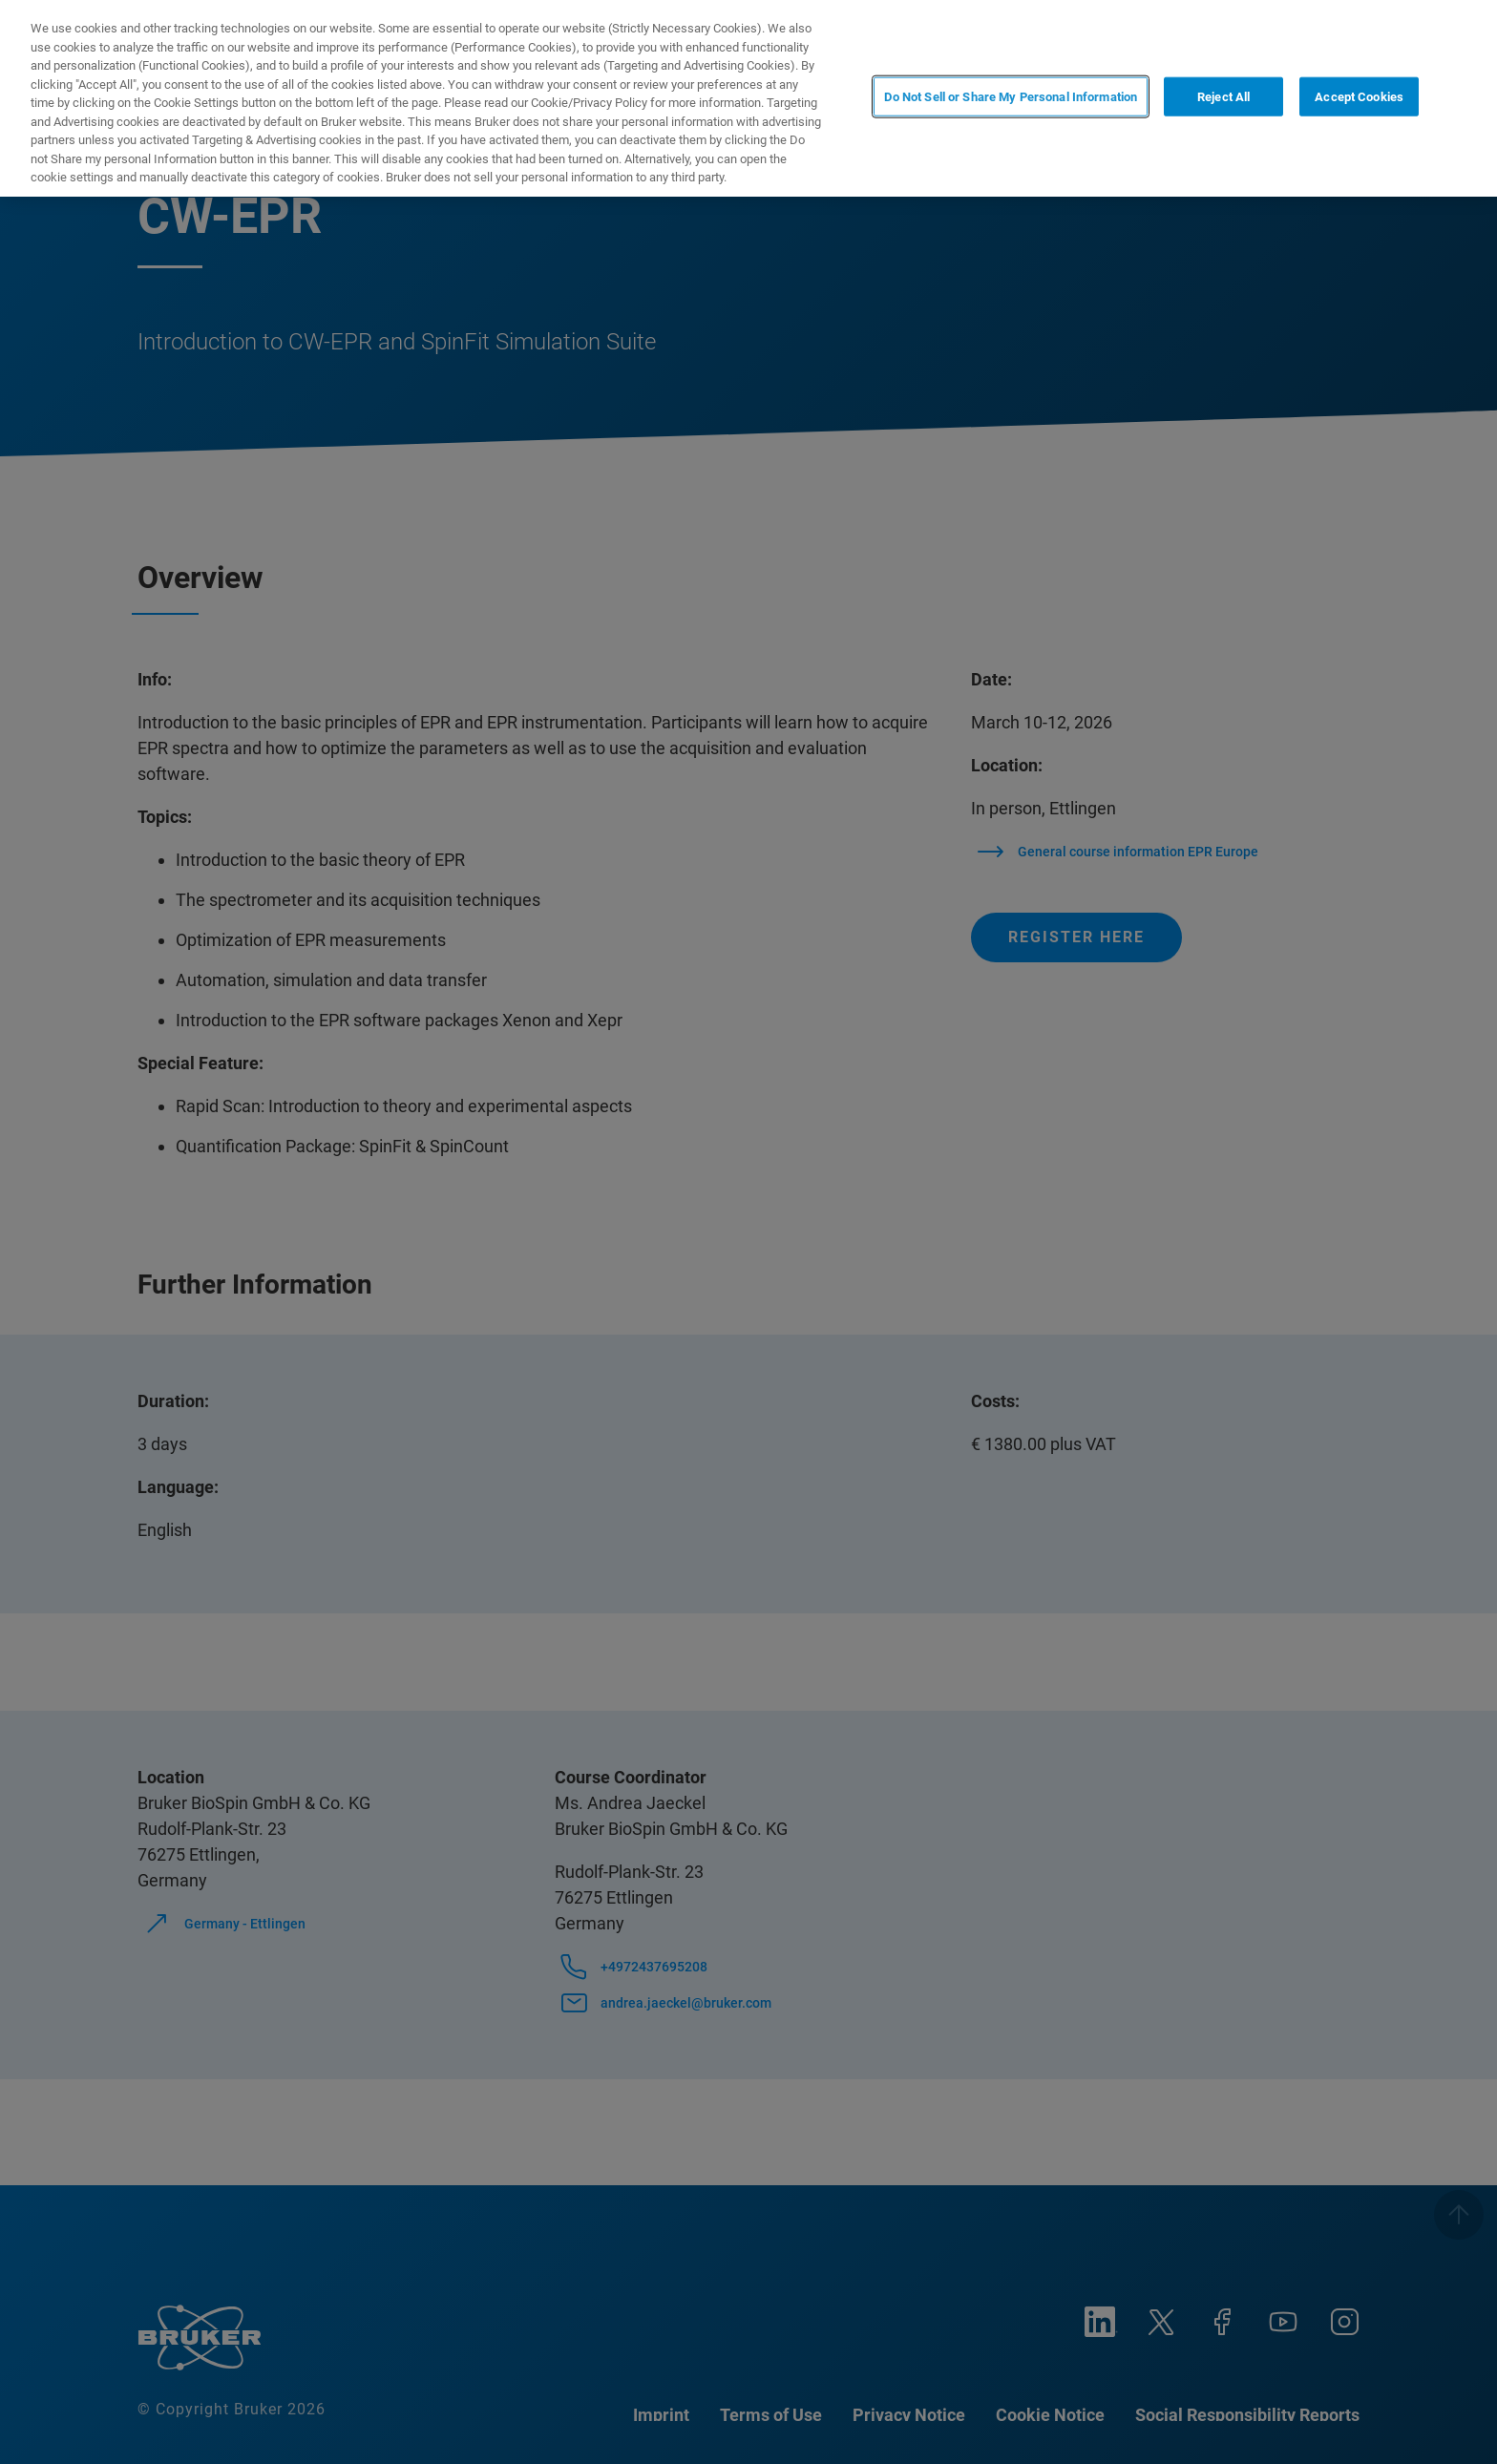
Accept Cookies (1359, 97)
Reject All (1223, 97)
